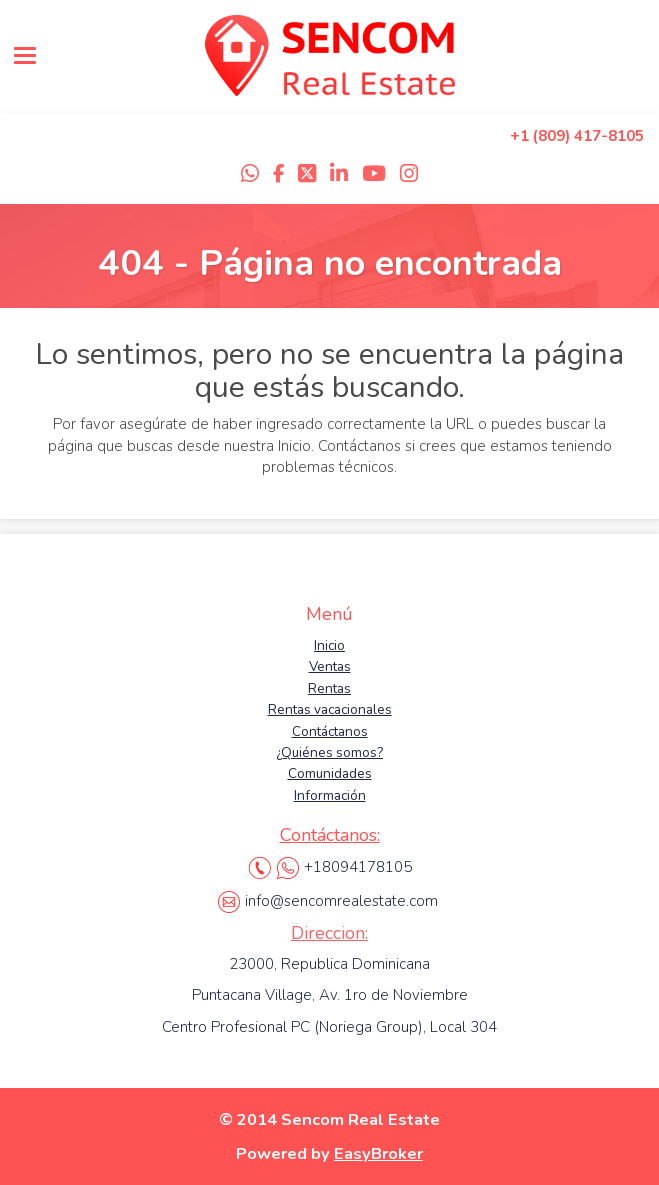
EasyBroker (378, 1153)
